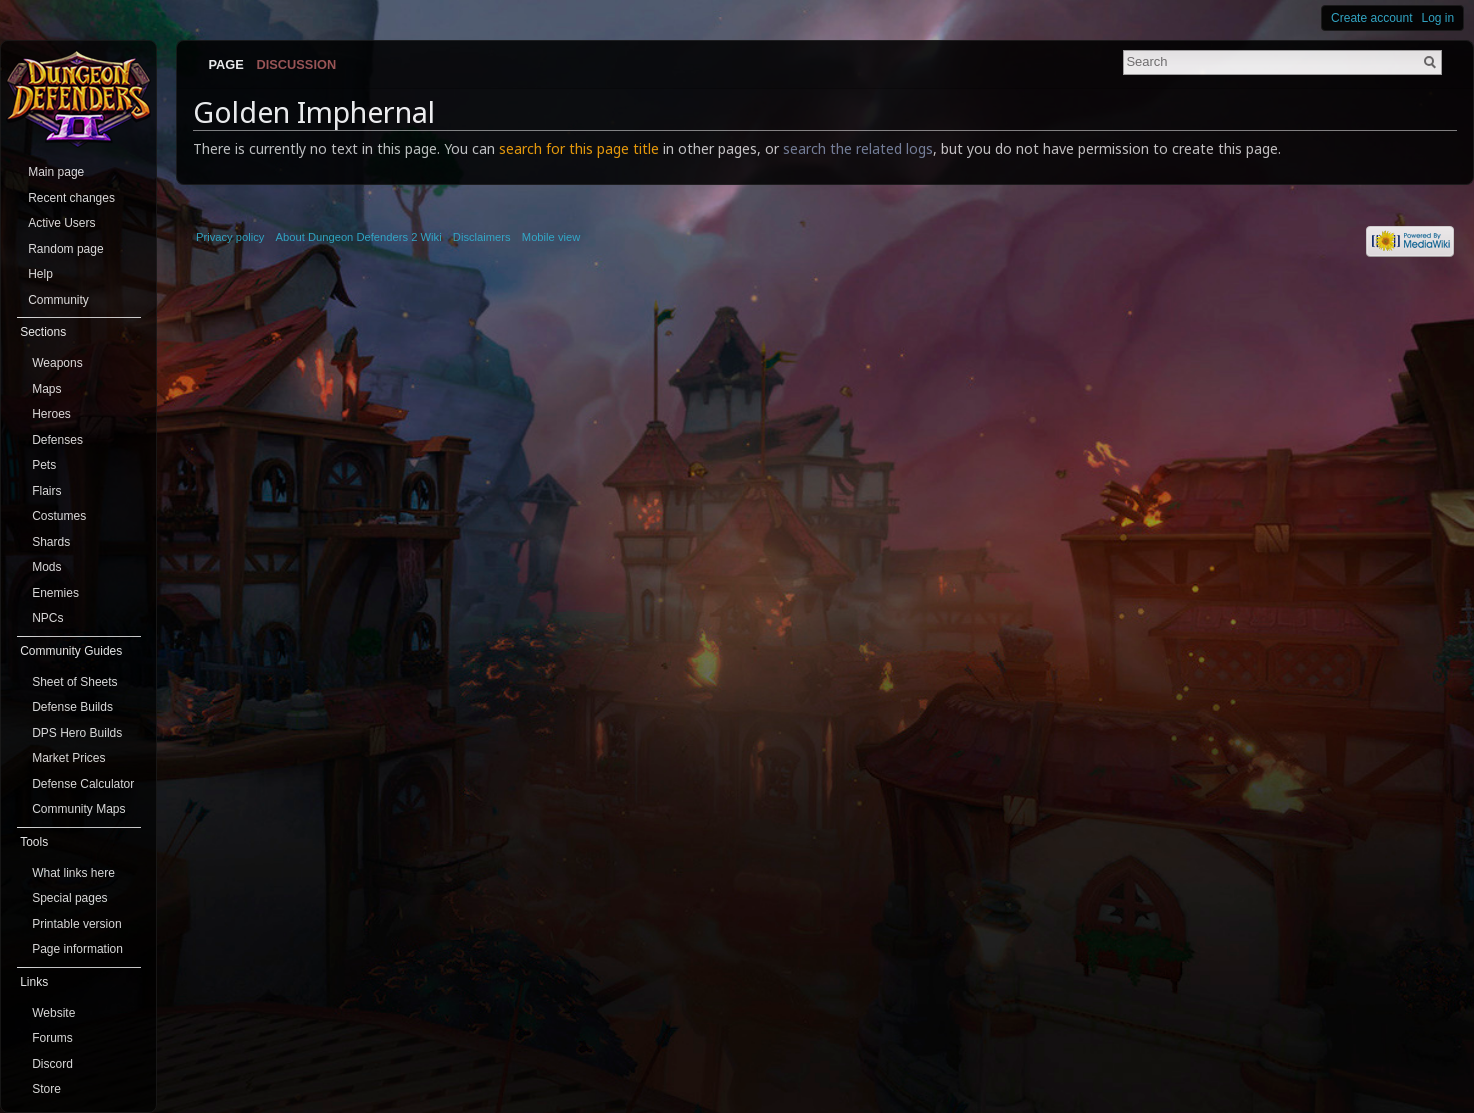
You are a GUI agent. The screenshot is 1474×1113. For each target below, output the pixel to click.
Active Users (61, 223)
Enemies (55, 593)
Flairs (46, 491)
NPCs (47, 618)
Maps (46, 389)
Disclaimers (482, 237)
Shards (51, 542)
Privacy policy (230, 237)
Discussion (297, 64)
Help (40, 274)
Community (58, 300)
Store (46, 1089)
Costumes (59, 516)
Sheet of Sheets (74, 682)
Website (53, 1013)
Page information (77, 949)
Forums (52, 1038)
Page (225, 64)
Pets (44, 465)
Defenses (57, 440)
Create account (1371, 18)
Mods (46, 567)
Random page (65, 249)
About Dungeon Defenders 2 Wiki (359, 237)
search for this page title (579, 148)
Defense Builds (72, 707)
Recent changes (71, 198)
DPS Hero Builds (77, 733)
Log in (1438, 18)
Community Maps (78, 809)
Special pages (69, 898)
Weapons (57, 363)
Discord (52, 1064)
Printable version (76, 924)
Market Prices (68, 758)
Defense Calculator (83, 784)
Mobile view (551, 237)
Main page (56, 172)
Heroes (51, 414)
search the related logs (858, 148)
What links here (73, 873)
